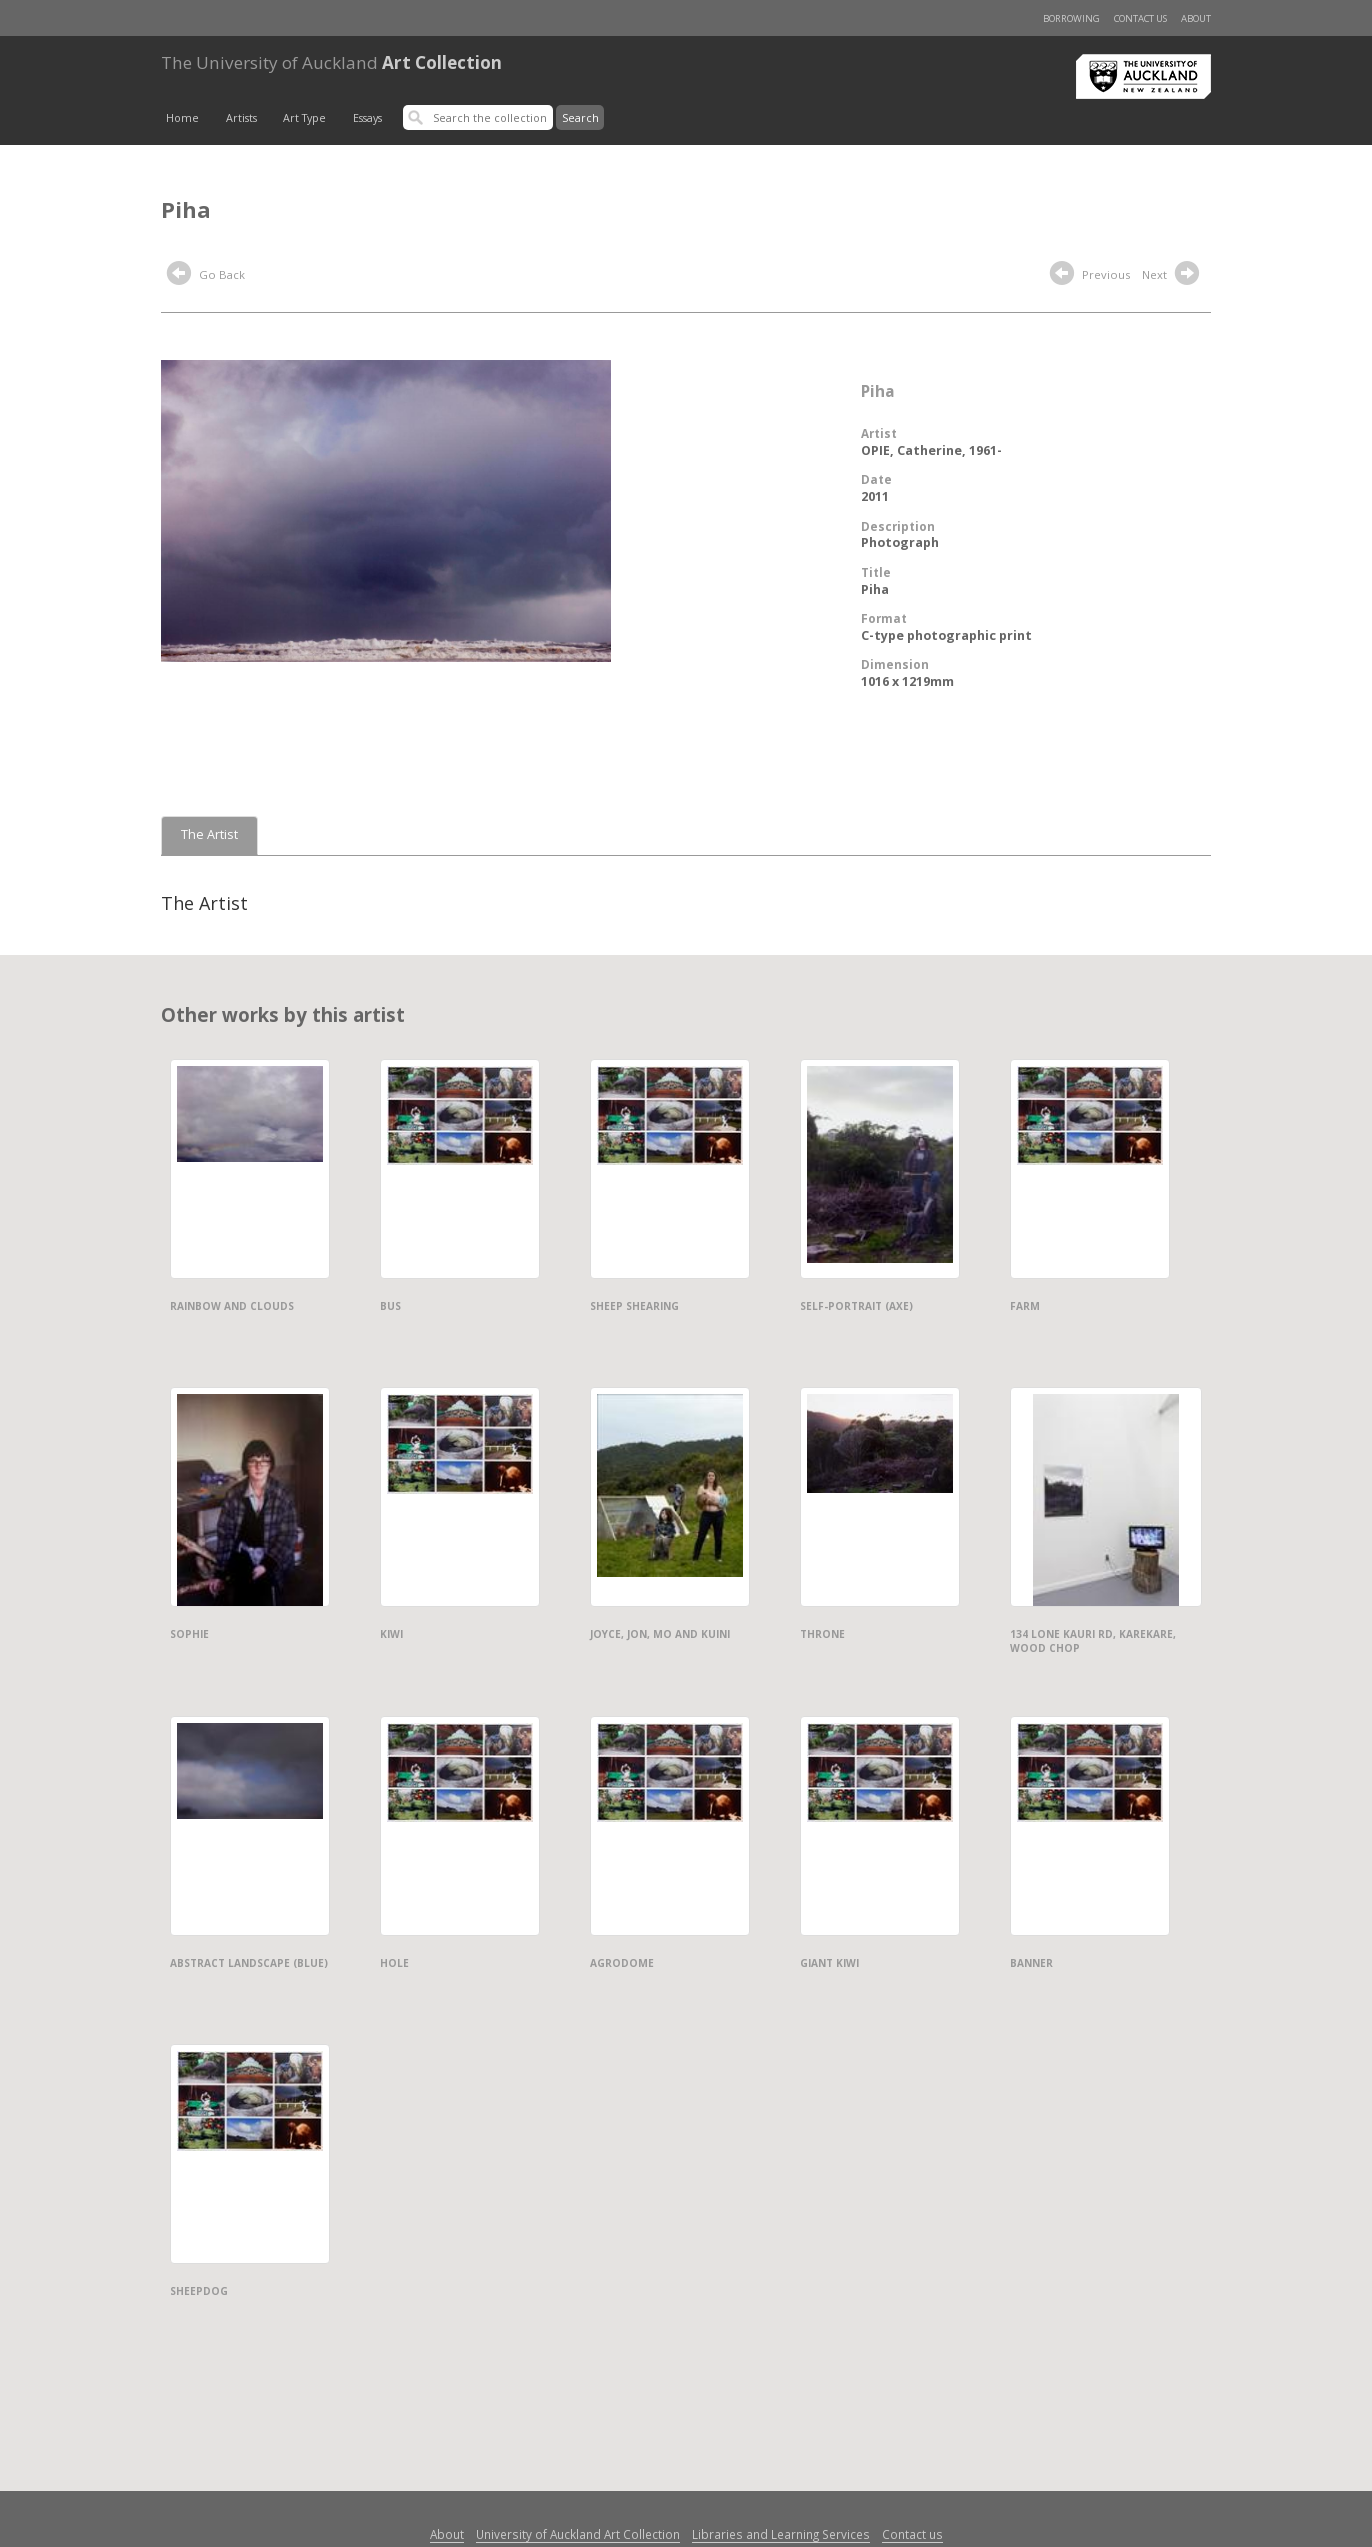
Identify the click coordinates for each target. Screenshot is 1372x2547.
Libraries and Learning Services (781, 2534)
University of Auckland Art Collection (578, 2534)
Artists (241, 118)
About (1196, 18)
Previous (1090, 276)
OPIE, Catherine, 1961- (931, 450)
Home (182, 118)
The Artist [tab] (209, 834)
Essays (367, 118)
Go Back (206, 276)
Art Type (304, 118)
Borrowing (1071, 18)
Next (1173, 276)
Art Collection (331, 62)
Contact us (1140, 18)
